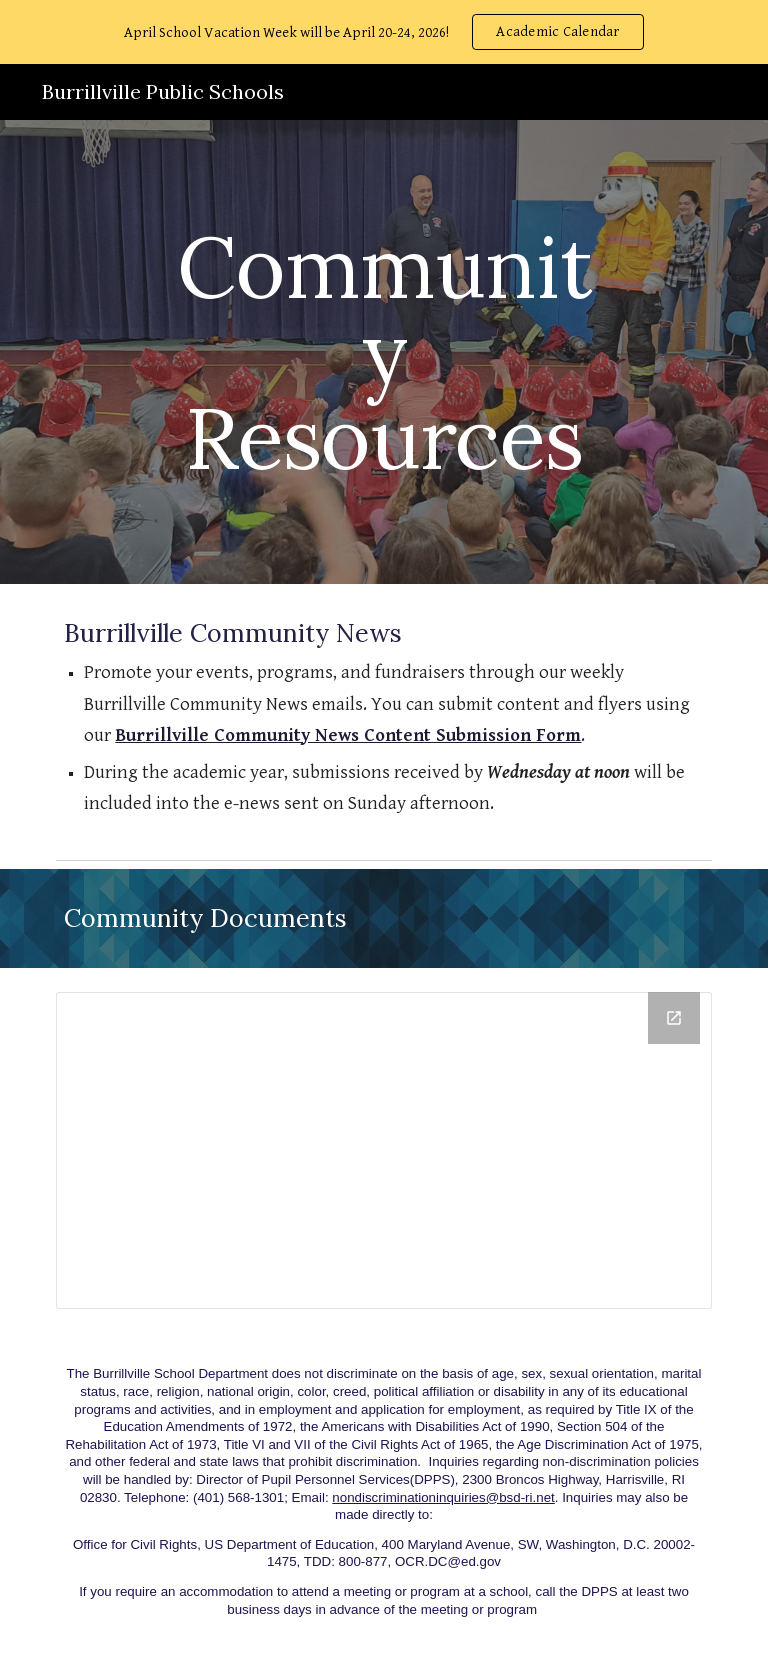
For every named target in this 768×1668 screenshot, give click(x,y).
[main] (383, 352)
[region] (384, 32)
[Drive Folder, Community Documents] (383, 1150)
